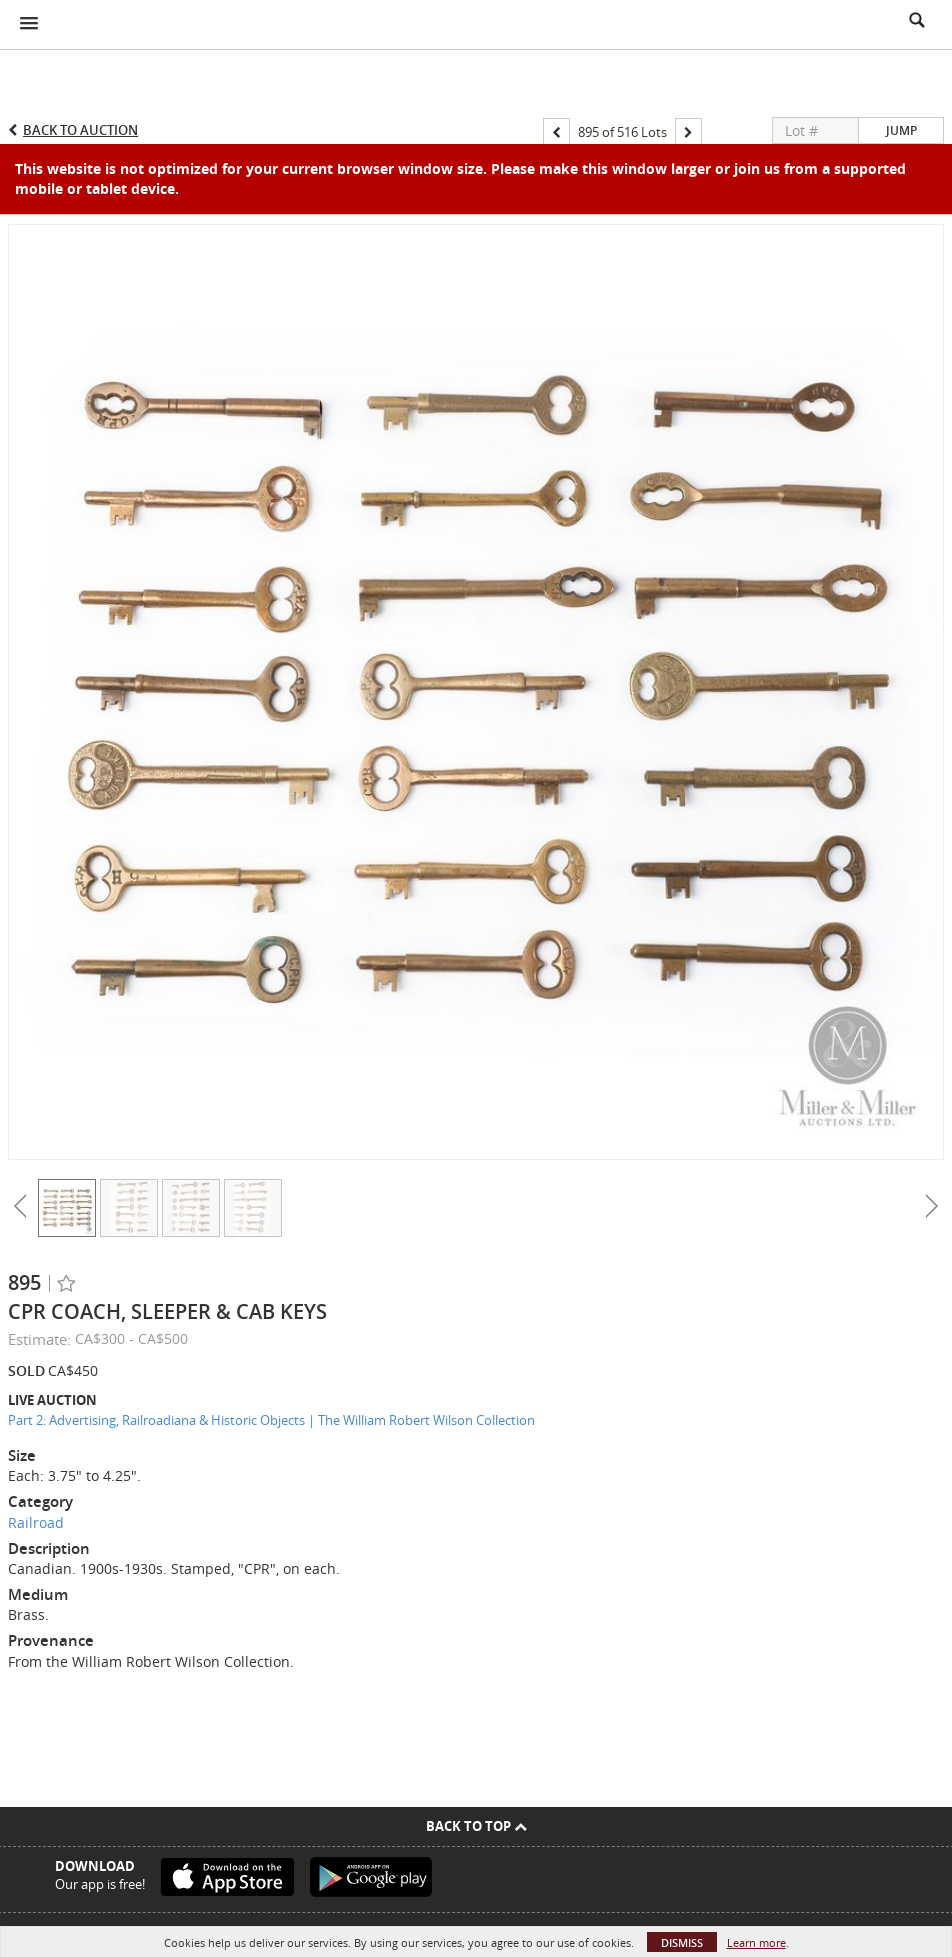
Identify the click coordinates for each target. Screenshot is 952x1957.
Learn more (756, 1942)
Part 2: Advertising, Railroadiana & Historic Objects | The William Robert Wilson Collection (271, 1420)
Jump (901, 130)
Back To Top (476, 1826)
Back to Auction (80, 130)
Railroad (36, 1522)
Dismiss (682, 1942)
